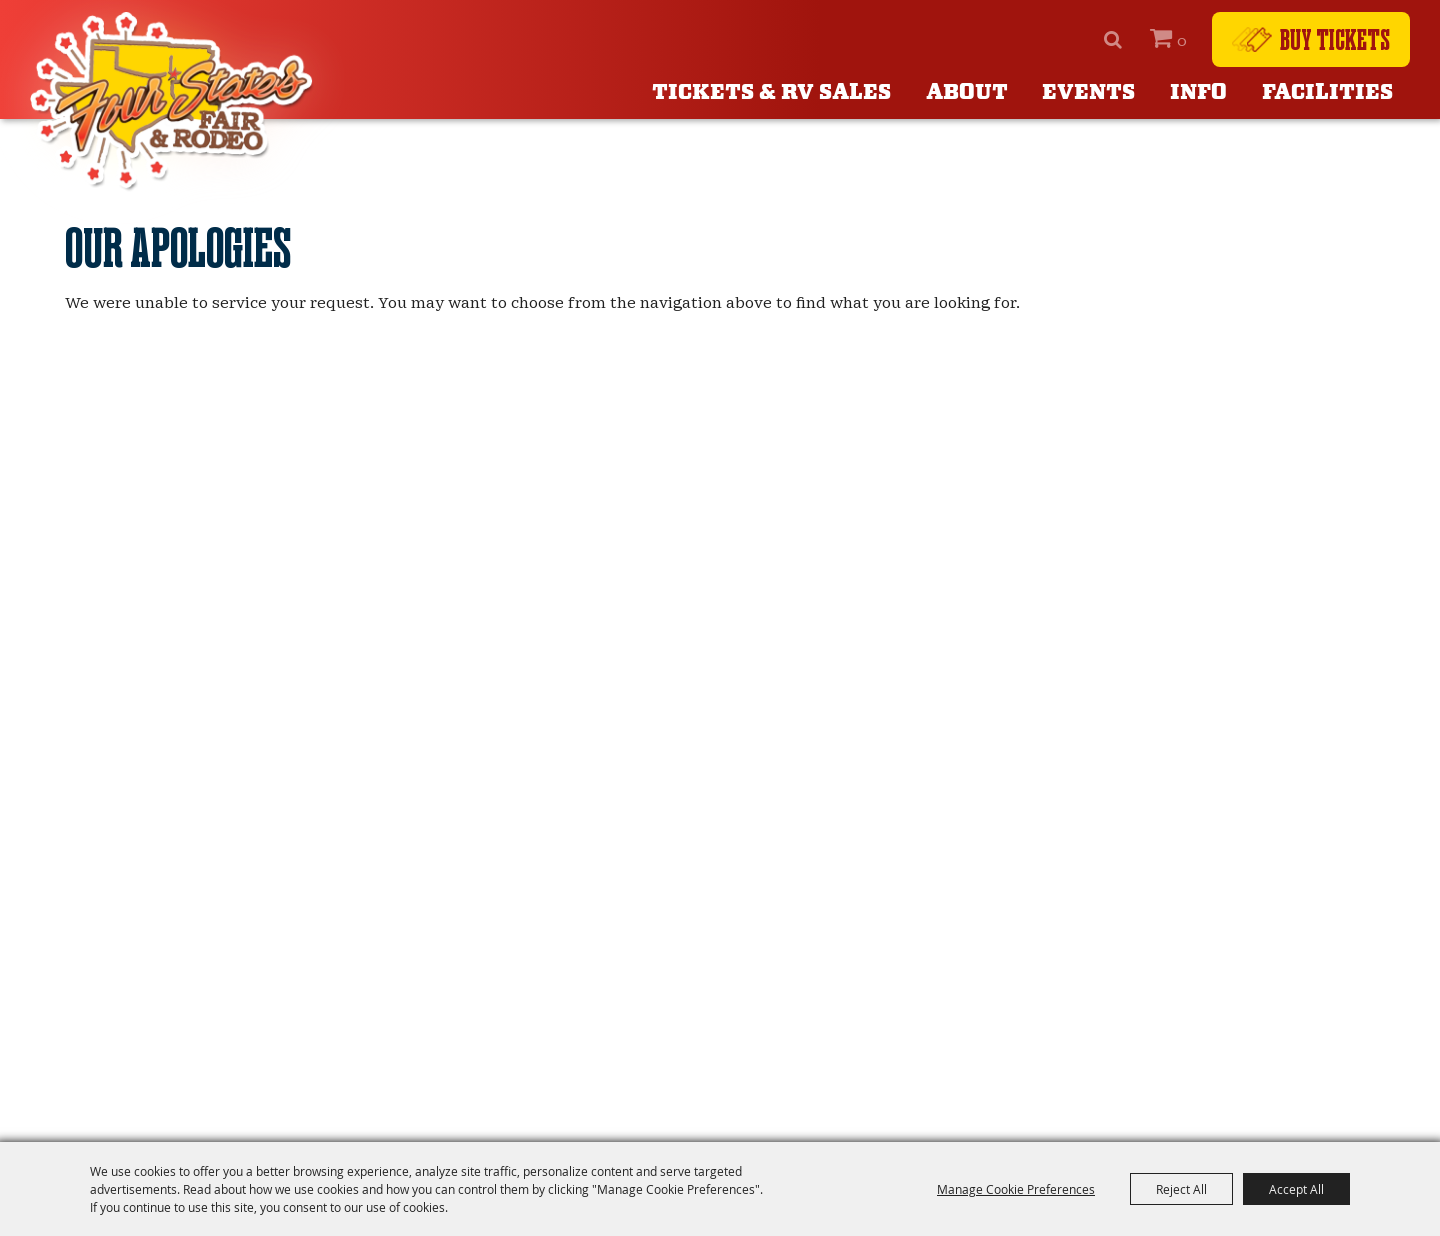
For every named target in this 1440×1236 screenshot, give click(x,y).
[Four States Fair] (175, 102)
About (967, 92)
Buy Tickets (1335, 39)
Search (1112, 40)
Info (1198, 92)
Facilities (1327, 92)
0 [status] (1182, 41)
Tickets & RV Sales (771, 92)
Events (1088, 92)
